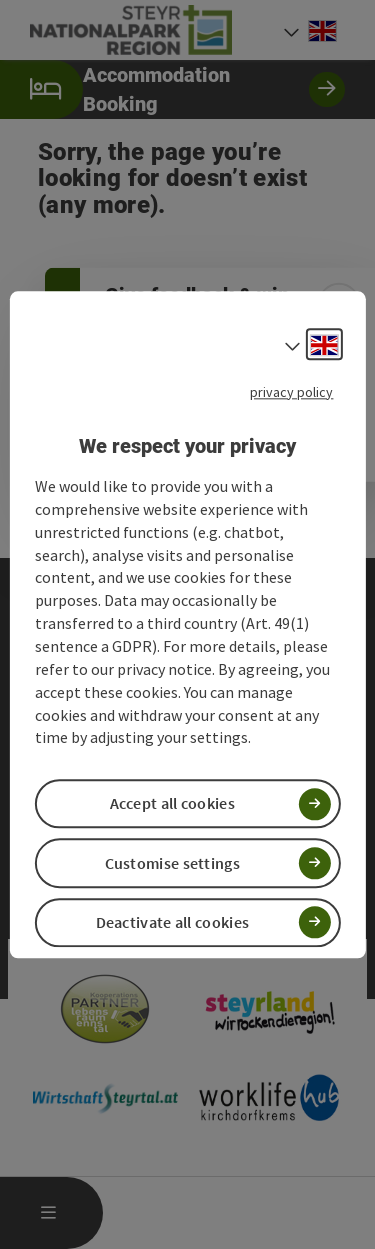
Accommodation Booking (172, 89)
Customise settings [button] (172, 863)
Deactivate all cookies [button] (173, 922)
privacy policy (291, 392)
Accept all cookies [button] (172, 804)
